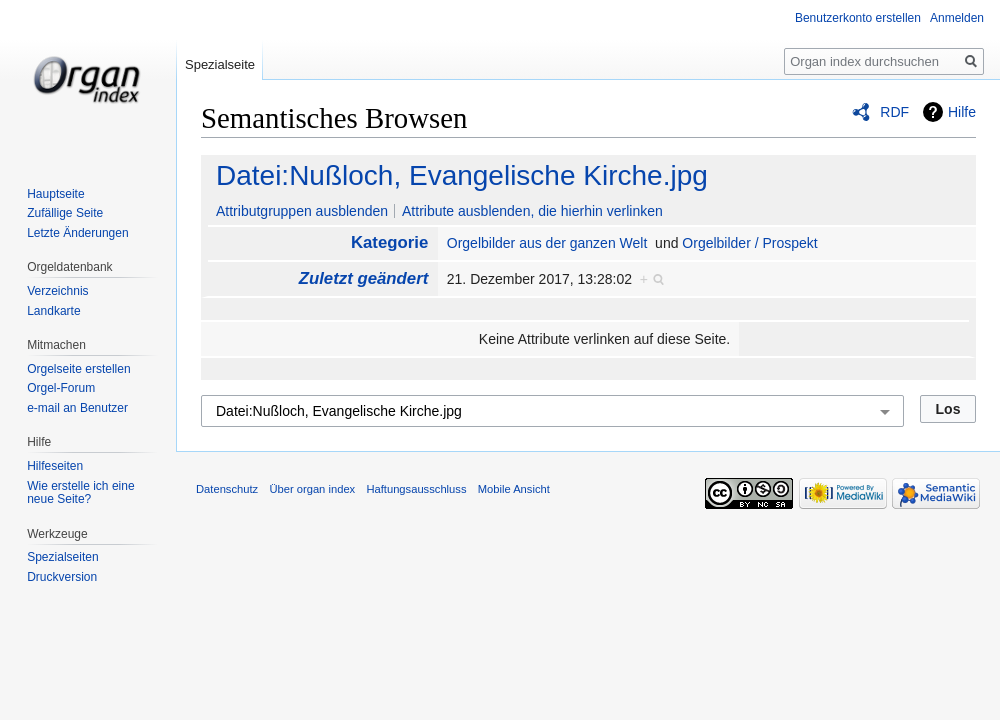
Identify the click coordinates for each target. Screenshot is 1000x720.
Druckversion (62, 577)
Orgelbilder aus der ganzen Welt (547, 243)
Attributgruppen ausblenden (302, 211)
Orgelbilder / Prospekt (749, 243)
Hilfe (962, 112)
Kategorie (389, 242)
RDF (894, 112)
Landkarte (53, 311)
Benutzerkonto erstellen (858, 18)
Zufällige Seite (65, 213)
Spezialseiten (62, 557)
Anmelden (957, 18)
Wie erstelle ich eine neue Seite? (80, 493)
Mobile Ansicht (514, 489)
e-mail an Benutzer (77, 408)
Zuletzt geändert (364, 278)
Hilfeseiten (55, 466)
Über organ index (312, 489)
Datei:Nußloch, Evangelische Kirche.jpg (462, 175)
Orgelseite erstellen (78, 369)
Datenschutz (227, 489)
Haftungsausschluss (416, 489)
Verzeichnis (57, 291)
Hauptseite (55, 194)
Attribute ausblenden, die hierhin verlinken (532, 211)
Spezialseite (220, 64)
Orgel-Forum (61, 388)
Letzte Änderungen (77, 233)
